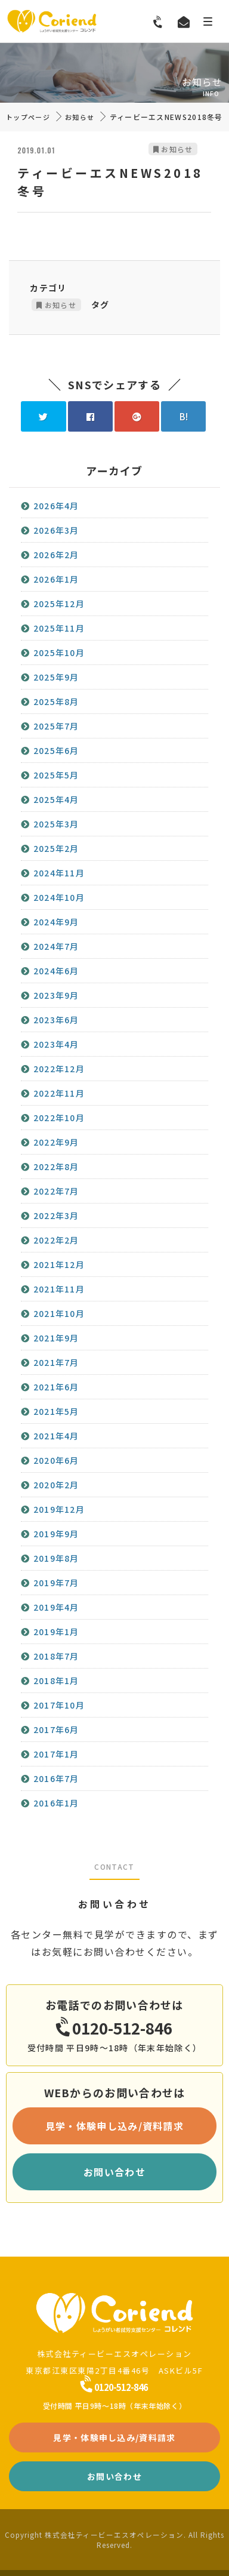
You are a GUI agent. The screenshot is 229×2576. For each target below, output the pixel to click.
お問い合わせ (114, 2172)
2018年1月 (56, 1680)
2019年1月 (56, 1632)
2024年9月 (56, 922)
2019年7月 (56, 1583)
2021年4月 (56, 1436)
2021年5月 (56, 1411)
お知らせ (79, 117)
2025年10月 (59, 652)
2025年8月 (56, 701)
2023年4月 (56, 1044)
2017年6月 (56, 1729)
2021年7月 (56, 1362)
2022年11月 (59, 1093)
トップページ (28, 117)
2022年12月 (59, 1069)
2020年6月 (56, 1460)
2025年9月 (56, 677)
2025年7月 (56, 726)
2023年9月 (56, 995)
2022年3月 (56, 1215)
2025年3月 (56, 824)
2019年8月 (56, 1558)
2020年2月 (56, 1485)
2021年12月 (59, 1264)
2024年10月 (59, 897)
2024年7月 (56, 946)
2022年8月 (56, 1166)
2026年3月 (56, 530)
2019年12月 (59, 1509)
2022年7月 (56, 1191)
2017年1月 (56, 1754)
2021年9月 (56, 1338)
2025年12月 (59, 604)
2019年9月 (56, 1534)
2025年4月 (56, 799)
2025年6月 (56, 750)
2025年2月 (56, 848)
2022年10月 (59, 1118)
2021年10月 (59, 1313)
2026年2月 (56, 555)
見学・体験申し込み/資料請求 (114, 2126)
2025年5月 (56, 775)
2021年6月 (56, 1387)
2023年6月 (56, 1020)
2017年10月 (59, 1705)
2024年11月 (59, 873)
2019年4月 (56, 1607)
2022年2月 (56, 1240)
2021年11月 (59, 1289)
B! (184, 416)
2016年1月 (56, 1803)
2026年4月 (56, 506)
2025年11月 (59, 628)
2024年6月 (56, 971)
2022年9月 (56, 1142)
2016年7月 (56, 1778)
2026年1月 (56, 579)
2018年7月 (56, 1656)
